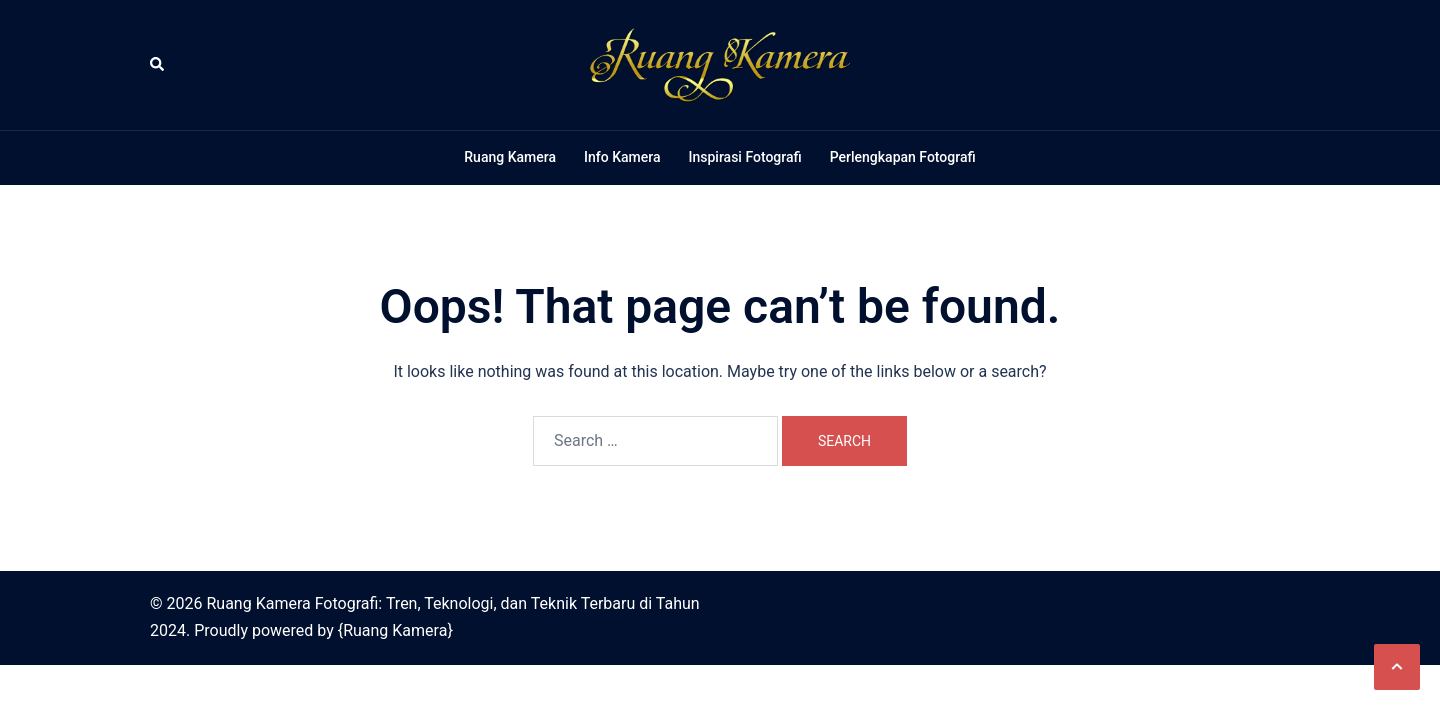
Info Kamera (622, 157)
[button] (158, 65)
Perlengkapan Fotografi (903, 157)
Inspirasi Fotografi (744, 157)
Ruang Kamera (510, 157)
